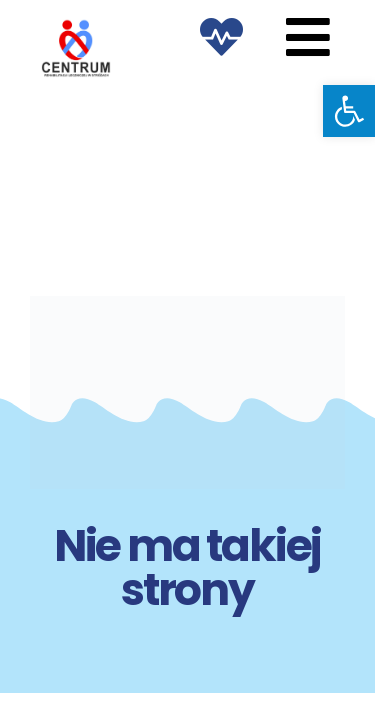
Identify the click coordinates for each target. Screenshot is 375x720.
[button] (349, 111)
